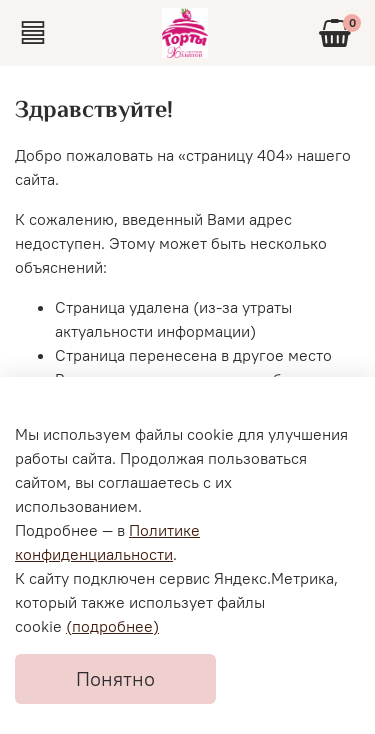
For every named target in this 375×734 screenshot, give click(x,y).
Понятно (115, 678)
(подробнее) (112, 626)
